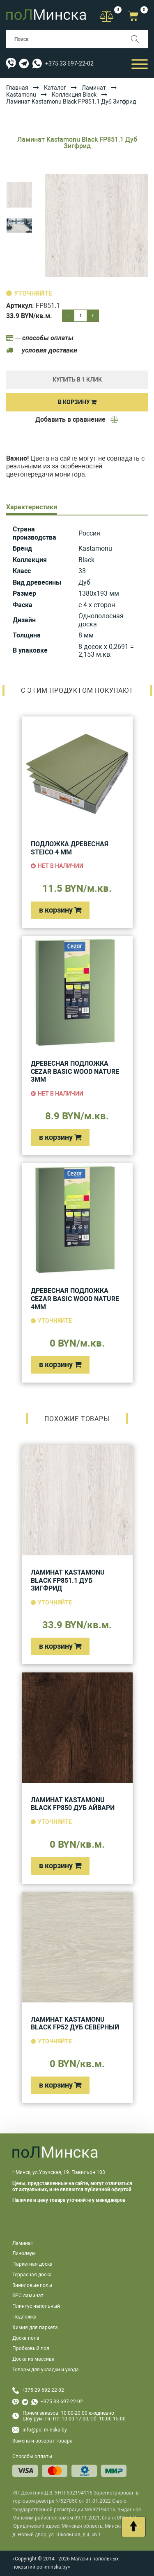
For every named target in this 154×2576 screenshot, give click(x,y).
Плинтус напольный (36, 2306)
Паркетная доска (32, 2264)
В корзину (77, 402)
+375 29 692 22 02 (43, 2390)
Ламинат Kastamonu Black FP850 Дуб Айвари (73, 1804)
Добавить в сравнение (77, 419)
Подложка (24, 2317)
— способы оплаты (40, 338)
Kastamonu (21, 94)
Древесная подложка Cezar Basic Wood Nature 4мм (75, 1299)
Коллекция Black (74, 94)
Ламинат (94, 87)
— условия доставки (41, 350)
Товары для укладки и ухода (45, 2370)
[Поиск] (138, 39)
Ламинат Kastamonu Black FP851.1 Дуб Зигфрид (68, 1580)
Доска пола (25, 2338)
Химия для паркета (35, 2327)
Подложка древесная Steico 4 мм (69, 848)
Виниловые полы (32, 2285)
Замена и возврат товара (42, 2441)
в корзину (60, 910)
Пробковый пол (30, 2348)
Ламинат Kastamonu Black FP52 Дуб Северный (75, 2023)
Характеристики (31, 507)
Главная (17, 87)
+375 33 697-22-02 (69, 63)
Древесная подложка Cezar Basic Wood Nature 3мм (75, 1071)
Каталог (55, 87)
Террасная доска (32, 2275)
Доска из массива (33, 2359)
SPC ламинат (28, 2295)
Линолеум (24, 2253)
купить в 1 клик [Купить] (77, 379)
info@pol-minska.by (39, 2430)
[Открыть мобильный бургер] (139, 64)
